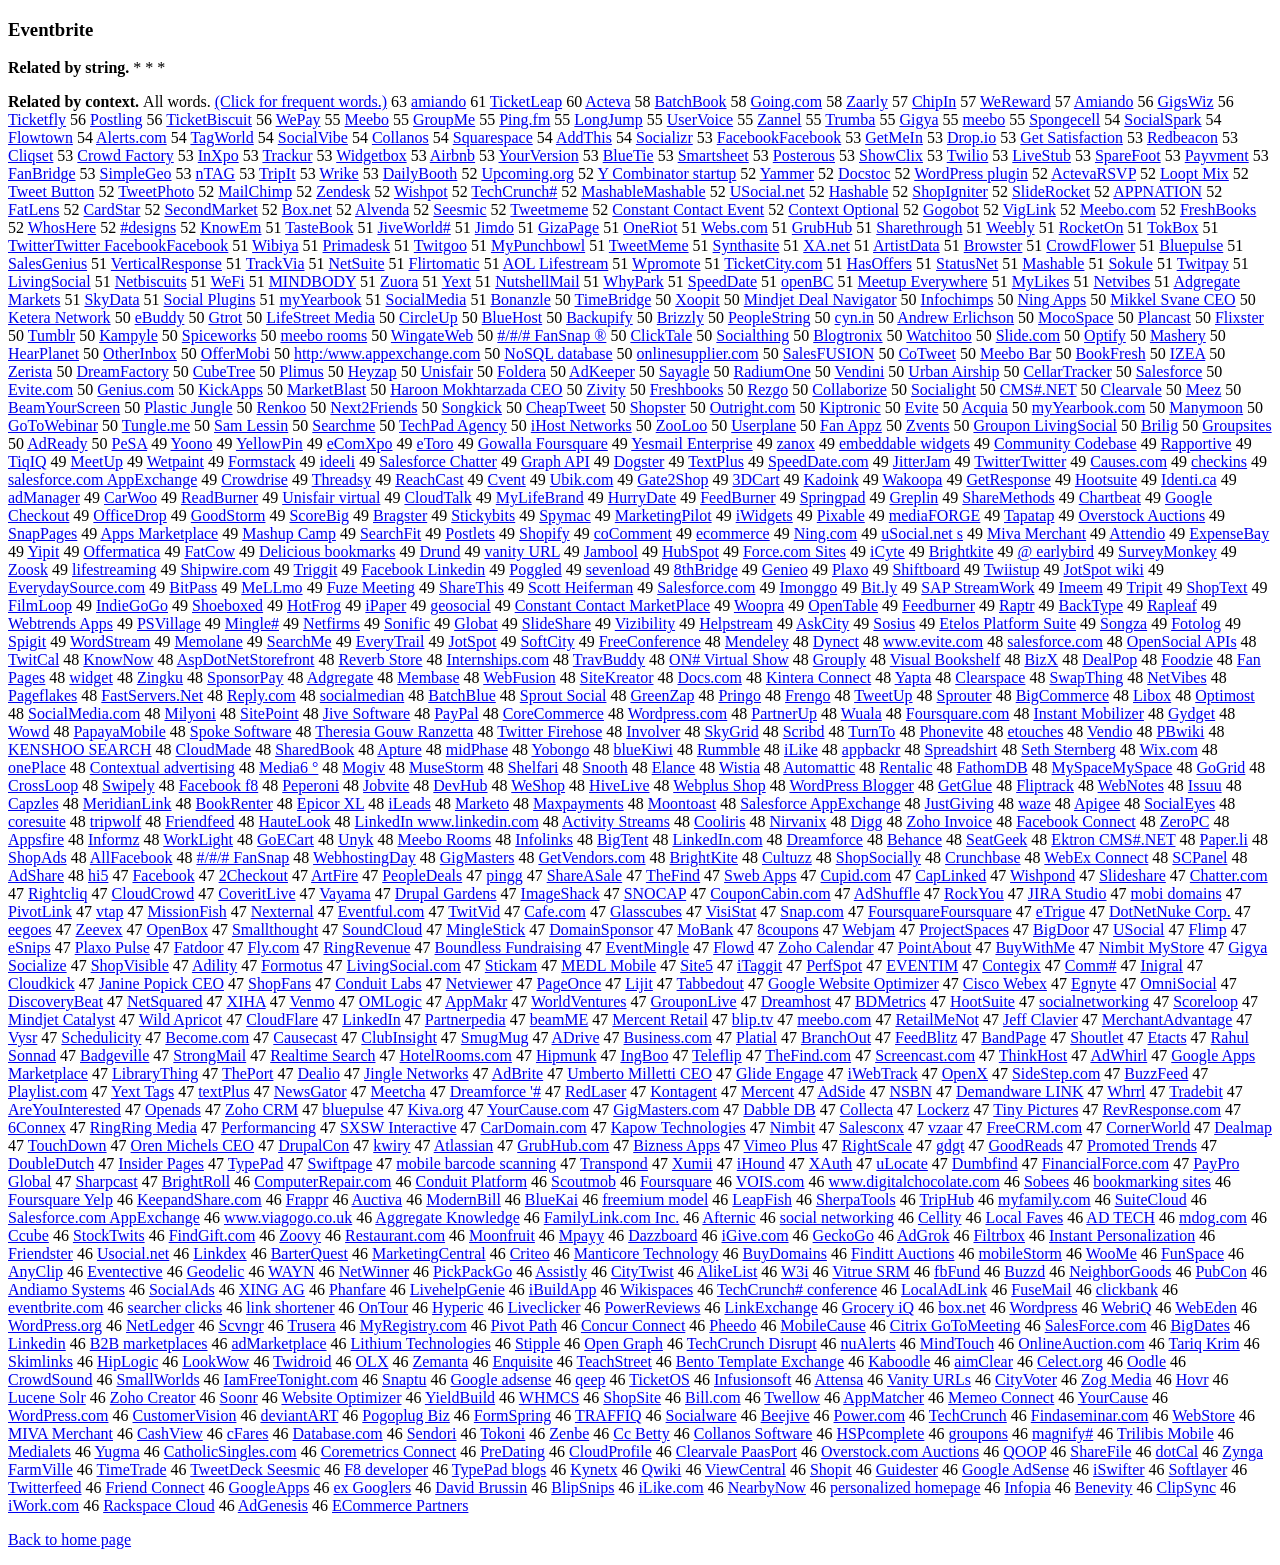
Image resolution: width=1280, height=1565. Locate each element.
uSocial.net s (922, 533)
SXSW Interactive (398, 1127)
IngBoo (644, 1055)
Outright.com (753, 407)
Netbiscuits (151, 281)
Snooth (604, 767)
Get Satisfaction (1071, 137)
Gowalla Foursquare (543, 443)
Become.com (207, 1037)
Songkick (471, 407)
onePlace (37, 767)
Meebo (367, 119)
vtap (110, 911)
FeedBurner (738, 497)
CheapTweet (566, 407)
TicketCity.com (773, 263)
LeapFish (762, 1199)
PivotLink (40, 911)
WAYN (291, 1271)
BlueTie (628, 155)
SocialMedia (426, 299)
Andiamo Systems (66, 1289)
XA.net (826, 245)
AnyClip (35, 1271)
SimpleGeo (136, 173)
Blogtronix (847, 335)
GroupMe (444, 119)
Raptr (1017, 605)
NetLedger (160, 1325)
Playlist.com (48, 1091)
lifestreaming (114, 569)
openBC (807, 281)
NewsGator (310, 1091)
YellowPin (269, 443)
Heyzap (372, 371)
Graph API (555, 461)
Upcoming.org (527, 173)
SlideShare (556, 623)
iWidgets (764, 515)
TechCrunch (968, 1415)
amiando (438, 101)
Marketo (482, 803)
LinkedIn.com (717, 839)
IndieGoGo (132, 605)
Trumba (850, 119)
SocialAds (182, 1289)
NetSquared (165, 1001)
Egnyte (1093, 983)
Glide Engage (780, 1073)
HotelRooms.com (456, 1055)
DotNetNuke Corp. (1170, 911)
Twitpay (1203, 263)
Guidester (907, 1469)
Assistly (561, 1271)
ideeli (338, 461)
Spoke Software (241, 731)
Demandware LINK (1020, 1091)
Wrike (338, 173)
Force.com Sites (794, 551)
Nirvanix (798, 821)
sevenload (618, 569)
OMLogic (390, 1001)
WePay (298, 119)
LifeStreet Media (320, 317)
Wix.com (1168, 749)
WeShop (538, 785)
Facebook (163, 875)
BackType (1091, 605)
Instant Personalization (1122, 1235)
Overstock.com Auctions (900, 1451)
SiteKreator (617, 677)
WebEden (1206, 1307)
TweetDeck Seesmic (255, 1469)
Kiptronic (849, 407)
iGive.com (754, 1235)
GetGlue (965, 785)
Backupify (599, 317)
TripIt (277, 173)
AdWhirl (1118, 1055)
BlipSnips (582, 1487)
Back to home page (69, 1539)
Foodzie (1187, 659)
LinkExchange (770, 1307)
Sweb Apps (760, 875)
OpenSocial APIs (1182, 641)
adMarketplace (279, 1343)
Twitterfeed (45, 1487)
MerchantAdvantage (1167, 1019)
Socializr (664, 137)
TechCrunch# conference (797, 1289)
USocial (1139, 929)
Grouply (839, 659)
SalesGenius (47, 263)
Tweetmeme (549, 209)
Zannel (779, 119)
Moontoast (682, 803)
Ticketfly (37, 119)
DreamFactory (122, 371)
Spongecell (1064, 119)
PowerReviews (652, 1307)
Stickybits (483, 515)
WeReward (1015, 101)
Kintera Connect (818, 677)
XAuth (831, 1163)
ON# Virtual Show (729, 659)
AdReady (57, 443)
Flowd (733, 947)
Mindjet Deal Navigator (820, 299)
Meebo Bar (1016, 353)
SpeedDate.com (818, 461)
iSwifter (1119, 1469)
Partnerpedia (465, 1019)
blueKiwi (643, 749)
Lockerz (943, 1109)
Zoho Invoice (949, 821)
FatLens (34, 209)
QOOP (1024, 1451)
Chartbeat (1110, 497)
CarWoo (130, 497)
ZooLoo (682, 425)
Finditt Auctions (903, 1253)
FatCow (209, 551)
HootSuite (982, 1001)
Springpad (833, 497)
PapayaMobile (119, 731)
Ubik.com (582, 479)
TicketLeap (526, 101)
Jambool (611, 551)
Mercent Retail (660, 1019)
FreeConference (650, 641)
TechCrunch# (514, 191)
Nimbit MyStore (1151, 947)
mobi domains (1176, 893)
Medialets (39, 1451)
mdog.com (1213, 1217)
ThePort (248, 1073)
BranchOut (836, 1037)
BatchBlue (462, 695)
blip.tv (752, 1019)
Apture (399, 749)
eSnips (29, 947)
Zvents (928, 425)
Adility (214, 965)
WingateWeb (432, 335)
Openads (173, 1109)
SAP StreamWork (977, 587)
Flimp (1208, 929)
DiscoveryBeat (55, 1001)
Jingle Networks (416, 1073)
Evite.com (40, 389)
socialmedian (362, 695)
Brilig (1159, 425)
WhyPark (633, 281)
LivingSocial (49, 281)
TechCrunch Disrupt (752, 1343)
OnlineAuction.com (1081, 1343)
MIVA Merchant (60, 1433)
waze (1034, 803)
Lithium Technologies (421, 1343)
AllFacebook (131, 857)
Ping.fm (524, 119)
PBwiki (1180, 731)
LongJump (608, 119)
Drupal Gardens (446, 893)
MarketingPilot (663, 515)
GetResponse (1008, 479)
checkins (1219, 461)
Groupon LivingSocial (1045, 425)
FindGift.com (212, 1235)
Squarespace (493, 137)
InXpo (218, 155)
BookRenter (234, 803)
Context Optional (843, 209)
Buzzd (1024, 1271)
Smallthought (275, 929)
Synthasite (746, 245)
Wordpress (1043, 1307)
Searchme (343, 425)
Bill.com (713, 1397)
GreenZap (662, 695)
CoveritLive (256, 893)
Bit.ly (879, 587)
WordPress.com (58, 1415)
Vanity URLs (929, 1379)
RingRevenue (366, 947)
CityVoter (1026, 1379)
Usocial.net (133, 1253)
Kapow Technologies (678, 1127)
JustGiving (959, 803)
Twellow (792, 1397)
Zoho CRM (261, 1109)
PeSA (130, 443)
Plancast (1164, 317)
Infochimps (957, 299)
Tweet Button (51, 191)
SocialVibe (313, 137)
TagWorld (221, 137)
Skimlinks (40, 1361)
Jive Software (367, 713)
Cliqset (30, 155)
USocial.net (767, 191)
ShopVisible (130, 965)
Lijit (639, 983)
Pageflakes (42, 695)
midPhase (477, 749)
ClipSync (1187, 1487)
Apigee (1097, 803)
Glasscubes (646, 911)
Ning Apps (1051, 299)
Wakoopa (912, 479)
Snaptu (404, 1379)
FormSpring (512, 1415)
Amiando (1104, 101)
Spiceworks (219, 335)
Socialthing (752, 335)
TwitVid (474, 911)
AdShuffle (887, 893)
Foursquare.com (958, 713)
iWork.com (43, 1505)
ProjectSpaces (964, 929)
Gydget (1191, 713)
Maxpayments (578, 803)
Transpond (614, 1163)
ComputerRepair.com (322, 1181)
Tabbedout (710, 983)
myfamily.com (1044, 1199)
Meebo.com (1118, 209)
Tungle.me (156, 425)
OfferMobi (235, 353)
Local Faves (1024, 1217)
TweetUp (883, 695)
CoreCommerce (553, 713)
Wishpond (1042, 875)
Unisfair (447, 371)
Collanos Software (753, 1433)
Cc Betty (641, 1433)
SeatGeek (996, 839)
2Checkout (253, 875)
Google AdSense (1015, 1469)
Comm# (1091, 965)
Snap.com (812, 911)
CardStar (112, 209)
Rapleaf (1172, 605)
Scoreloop (1205, 1001)
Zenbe (569, 1433)
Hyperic (458, 1307)
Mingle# (252, 623)
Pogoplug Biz (406, 1415)
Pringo (739, 695)
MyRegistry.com (413, 1325)
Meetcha (398, 1091)
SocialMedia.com (84, 713)
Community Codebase (1065, 443)
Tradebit (1196, 1091)
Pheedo (732, 1325)
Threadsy (342, 479)
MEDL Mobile (608, 965)
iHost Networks (581, 425)
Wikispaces (656, 1289)
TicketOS (659, 1379)
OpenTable (843, 605)
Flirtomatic (444, 263)
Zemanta (440, 1361)
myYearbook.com (1088, 407)
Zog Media (1116, 1379)
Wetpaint (175, 461)
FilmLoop (40, 605)
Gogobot (951, 209)
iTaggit (759, 965)
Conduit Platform (472, 1181)
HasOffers (879, 263)
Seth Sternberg (1068, 749)
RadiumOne (772, 371)
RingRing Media (143, 1127)
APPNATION (1157, 191)
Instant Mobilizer (1088, 713)
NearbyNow (767, 1487)
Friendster (40, 1253)
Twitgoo (440, 245)
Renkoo (282, 407)
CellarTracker (1067, 371)
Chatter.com (1229, 875)
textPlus (224, 1091)
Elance (674, 767)
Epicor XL (330, 803)
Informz (114, 839)
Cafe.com (555, 911)
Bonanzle (520, 299)
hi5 (98, 875)
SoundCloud (382, 929)
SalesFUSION (829, 353)
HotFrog (314, 605)
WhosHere (62, 227)
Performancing (268, 1127)
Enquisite (522, 1361)
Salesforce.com (706, 587)
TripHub (946, 1199)
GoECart (285, 839)
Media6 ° (288, 767)
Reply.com (261, 695)
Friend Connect (155, 1487)
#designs (148, 227)
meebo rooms (323, 335)
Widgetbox (371, 155)
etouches (1035, 731)
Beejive (785, 1415)
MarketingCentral (429, 1253)
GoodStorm (228, 515)
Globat (476, 623)
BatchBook (691, 101)
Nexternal (282, 911)
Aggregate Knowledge (447, 1217)
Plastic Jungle (188, 407)
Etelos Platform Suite (1007, 623)
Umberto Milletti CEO (639, 1073)
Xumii (692, 1163)
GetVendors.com (591, 857)
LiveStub (1041, 155)
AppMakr (476, 1001)
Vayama (345, 893)
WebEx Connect (1096, 857)
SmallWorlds (157, 1379)
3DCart (755, 479)
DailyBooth (420, 173)
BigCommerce (1062, 695)
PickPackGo (472, 1271)
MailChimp (255, 191)
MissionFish (187, 911)
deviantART (299, 1415)
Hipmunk (566, 1055)
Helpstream (736, 623)
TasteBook (319, 227)
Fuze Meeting (371, 587)
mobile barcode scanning (476, 1163)
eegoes (30, 929)
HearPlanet (43, 353)
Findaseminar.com (1090, 1415)
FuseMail (1041, 1289)
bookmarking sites (1152, 1181)
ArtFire (334, 875)
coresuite (37, 821)
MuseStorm (446, 767)
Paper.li (1224, 839)
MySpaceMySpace (1112, 767)
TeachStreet (614, 1361)
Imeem (1080, 587)
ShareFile (1100, 1451)
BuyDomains (784, 1253)
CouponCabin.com (770, 893)
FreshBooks (1218, 209)
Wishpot (421, 191)
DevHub (460, 785)
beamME (559, 1019)
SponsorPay (245, 677)
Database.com (338, 1433)
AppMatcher (883, 1397)
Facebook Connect (1076, 821)
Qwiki (661, 1469)
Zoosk (28, 569)
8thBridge (706, 569)
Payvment (1217, 155)
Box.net (307, 209)
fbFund (957, 1271)
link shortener (290, 1307)
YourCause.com (538, 1109)
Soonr (239, 1397)
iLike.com (670, 1487)
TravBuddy (609, 659)
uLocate (902, 1163)
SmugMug (495, 1037)
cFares (248, 1433)
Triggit (315, 569)
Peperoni (310, 785)
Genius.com (135, 389)
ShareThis (471, 587)
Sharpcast (107, 1181)
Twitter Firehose (549, 731)
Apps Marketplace (159, 533)
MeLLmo (271, 587)
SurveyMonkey (1167, 551)
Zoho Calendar (826, 947)
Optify (1105, 335)
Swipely (128, 785)
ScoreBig (319, 515)
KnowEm (230, 227)
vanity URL (521, 551)
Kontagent (683, 1091)
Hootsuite (1106, 479)
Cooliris (720, 821)
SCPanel (1199, 857)
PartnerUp (784, 713)
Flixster (1239, 317)
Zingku (160, 677)
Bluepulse (1191, 245)
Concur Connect (633, 1325)
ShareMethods (1008, 497)
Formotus (291, 965)
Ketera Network (59, 317)
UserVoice (700, 119)
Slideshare (1132, 875)
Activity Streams (616, 821)
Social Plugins (210, 299)
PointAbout (935, 947)
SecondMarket (210, 209)
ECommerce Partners (400, 1505)
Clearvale (1130, 389)
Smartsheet (713, 155)
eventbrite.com (56, 1307)
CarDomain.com (534, 1127)
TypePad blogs (499, 1469)
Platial (756, 1037)
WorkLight (198, 839)
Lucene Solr (47, 1397)
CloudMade (214, 749)
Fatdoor (199, 947)
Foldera (521, 371)
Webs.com (734, 227)
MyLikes (1041, 281)
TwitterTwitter (1020, 461)
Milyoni (190, 713)
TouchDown (67, 1145)
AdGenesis (273, 1505)
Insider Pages (161, 1163)
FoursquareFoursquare (940, 911)
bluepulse (352, 1109)
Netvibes (1121, 281)
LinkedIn (371, 1019)
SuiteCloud (1151, 1199)
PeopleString (769, 317)
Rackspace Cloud (159, 1505)
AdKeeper (602, 371)
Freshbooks (687, 389)
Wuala (861, 713)
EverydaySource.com (76, 587)
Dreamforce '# (495, 1091)
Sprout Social (563, 695)
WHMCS (549, 1397)
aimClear (983, 1361)
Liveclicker (544, 1307)
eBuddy (160, 317)
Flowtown (40, 137)
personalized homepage (905, 1487)
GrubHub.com (563, 1145)
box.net (962, 1307)
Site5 (696, 965)
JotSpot (472, 641)
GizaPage (568, 227)
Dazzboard (662, 1235)
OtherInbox (140, 353)
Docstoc (864, 173)
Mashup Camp (289, 533)
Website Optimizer (341, 1397)
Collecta (866, 1109)
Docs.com (709, 677)
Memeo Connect (1001, 1397)
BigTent (622, 839)
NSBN (910, 1091)
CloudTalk (437, 497)
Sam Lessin (251, 425)
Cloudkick (41, 983)
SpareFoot (1128, 155)
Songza (1123, 623)
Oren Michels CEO (193, 1145)
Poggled (535, 569)
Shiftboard (926, 569)
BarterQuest (309, 1253)
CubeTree (224, 371)
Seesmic (459, 209)
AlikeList (727, 1271)
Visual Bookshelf (945, 659)
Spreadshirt (960, 749)
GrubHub (822, 227)
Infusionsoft (752, 1379)
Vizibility (645, 623)
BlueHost (512, 317)
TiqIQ (27, 461)
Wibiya (275, 245)
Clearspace (990, 677)
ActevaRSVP (1093, 173)
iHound (761, 1163)
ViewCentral (745, 1469)
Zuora (399, 281)
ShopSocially (878, 857)
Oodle (1146, 1361)
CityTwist (642, 1271)
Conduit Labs (378, 983)
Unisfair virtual (331, 497)
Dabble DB (779, 1109)
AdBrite (518, 1073)
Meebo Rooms (444, 839)
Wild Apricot (180, 1019)
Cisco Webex (1005, 983)
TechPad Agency (453, 425)
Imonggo (808, 587)
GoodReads (1025, 1145)
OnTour (384, 1307)
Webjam (868, 929)
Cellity (940, 1217)
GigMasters (477, 857)
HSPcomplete (880, 1433)
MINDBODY (312, 281)
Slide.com (1028, 335)
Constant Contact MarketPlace (613, 605)
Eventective (125, 1271)
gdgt (950, 1145)
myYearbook (321, 299)
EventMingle (648, 947)
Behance (914, 839)
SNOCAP (655, 893)
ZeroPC (1185, 821)
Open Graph (623, 1343)
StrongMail (209, 1055)
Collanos (400, 137)
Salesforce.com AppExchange (104, 1217)
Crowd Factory (125, 155)
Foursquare (676, 1181)
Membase (428, 677)
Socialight (943, 389)
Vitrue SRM (871, 1271)
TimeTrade (132, 1469)
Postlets (470, 533)
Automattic (819, 767)
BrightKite (704, 857)
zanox (796, 443)
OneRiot (650, 227)
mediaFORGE (935, 515)
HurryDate (642, 497)
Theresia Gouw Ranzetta (394, 731)
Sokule (1130, 263)
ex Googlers (373, 1487)
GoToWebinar (53, 425)
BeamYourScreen (64, 407)
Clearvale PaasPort (736, 1451)
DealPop (1109, 659)
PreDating (512, 1451)
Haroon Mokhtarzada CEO (476, 389)
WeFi (227, 281)
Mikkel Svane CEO (1172, 299)
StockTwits (109, 1235)
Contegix (1011, 965)
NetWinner (374, 1271)
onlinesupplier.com (698, 353)
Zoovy (300, 1235)
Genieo (785, 569)
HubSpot (690, 551)
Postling (116, 119)
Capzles (33, 803)
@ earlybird (1056, 551)
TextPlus (716, 461)
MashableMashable (643, 191)
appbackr (871, 749)
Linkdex (219, 1253)
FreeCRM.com (1035, 1127)
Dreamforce (825, 839)
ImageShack (560, 893)
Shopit (831, 1469)
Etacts (1167, 1037)
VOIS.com (770, 1181)
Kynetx (593, 1469)
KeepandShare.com (199, 1199)
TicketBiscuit (209, 119)
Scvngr (240, 1325)
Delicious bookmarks (327, 551)
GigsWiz (1185, 101)
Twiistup (1012, 569)
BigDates (1200, 1325)
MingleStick (485, 929)
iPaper (385, 605)
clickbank (1127, 1289)
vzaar (945, 1127)
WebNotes (1131, 785)
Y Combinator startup (666, 173)
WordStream (110, 641)
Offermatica (121, 551)
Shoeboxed (227, 605)
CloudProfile (610, 1451)
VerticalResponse (166, 263)
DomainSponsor (601, 929)
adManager (44, 497)
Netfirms (331, 623)
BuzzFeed (1156, 1073)
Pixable (841, 515)
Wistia (739, 767)
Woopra (759, 605)
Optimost (1225, 695)
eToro (435, 443)
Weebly (1010, 227)
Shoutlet (1096, 1037)
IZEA (1188, 353)
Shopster (658, 407)
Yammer (787, 173)
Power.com (870, 1415)
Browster (993, 245)
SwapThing (1086, 677)
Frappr (307, 1199)
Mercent (767, 1091)
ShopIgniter (950, 191)
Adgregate (340, 677)
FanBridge (42, 173)
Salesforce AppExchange (820, 803)
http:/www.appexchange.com (387, 353)
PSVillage (169, 623)
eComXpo (360, 443)
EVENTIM (922, 965)
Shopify (544, 533)
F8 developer (386, 1469)
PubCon (1221, 1271)
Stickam (511, 965)
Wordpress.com (678, 713)
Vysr (22, 1037)
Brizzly (680, 317)
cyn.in (855, 317)
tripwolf (116, 821)
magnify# (1062, 1433)
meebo (983, 119)
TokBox (1172, 227)
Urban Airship (953, 371)
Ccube (28, 1235)
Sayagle (684, 371)
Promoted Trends (1142, 1145)
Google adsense (500, 1379)
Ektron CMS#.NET (1113, 839)
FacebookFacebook (779, 137)
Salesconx (871, 1127)
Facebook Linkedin (423, 569)
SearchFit (390, 533)
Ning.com (826, 533)
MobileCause (822, 1325)
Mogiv (363, 767)
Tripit (1145, 587)
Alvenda (382, 209)
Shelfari (533, 767)
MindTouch (957, 1343)
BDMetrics (890, 1001)
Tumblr (51, 335)
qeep (590, 1379)
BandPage (1013, 1037)
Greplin (913, 497)
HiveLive (619, 785)
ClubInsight (399, 1037)
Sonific (407, 623)
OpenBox (177, 929)
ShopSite (632, 1397)
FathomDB (991, 767)
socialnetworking (1094, 1001)
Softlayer (1198, 1469)
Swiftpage (339, 1163)
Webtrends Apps (60, 623)
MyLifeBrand (540, 497)
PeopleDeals (422, 875)
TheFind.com (808, 1055)
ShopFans (279, 983)
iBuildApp (563, 1289)
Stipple (537, 1343)
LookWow (215, 1361)
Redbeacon (1182, 137)
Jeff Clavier (1040, 1019)
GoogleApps (269, 1487)
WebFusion (519, 677)
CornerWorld (1148, 1127)
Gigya (918, 119)
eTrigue (1060, 911)
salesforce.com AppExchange (102, 479)
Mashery (1178, 335)
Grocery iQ (878, 1307)
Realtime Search (322, 1055)
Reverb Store (380, 659)
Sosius (894, 623)
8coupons (787, 929)
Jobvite (386, 785)
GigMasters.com (666, 1109)
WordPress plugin (971, 173)
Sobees (1046, 1181)
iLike (801, 749)
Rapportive (1196, 443)
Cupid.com (856, 875)
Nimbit (792, 1127)
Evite (922, 407)
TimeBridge (613, 299)
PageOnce (568, 983)
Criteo (530, 1253)
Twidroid (302, 1361)
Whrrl (1126, 1091)
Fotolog (1196, 623)
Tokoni (502, 1433)
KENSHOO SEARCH (80, 749)
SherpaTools (856, 1199)
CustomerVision (184, 1415)
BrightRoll (196, 1181)
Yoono (192, 443)
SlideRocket (1051, 191)
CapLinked (950, 875)
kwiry (391, 1145)
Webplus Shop (719, 785)
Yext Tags (142, 1091)
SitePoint (269, 713)
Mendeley (757, 641)
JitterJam (922, 461)
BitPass (193, 587)
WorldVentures (579, 1001)
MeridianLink (127, 803)
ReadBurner (219, 497)
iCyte (887, 551)
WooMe (1111, 1253)
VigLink (1029, 209)
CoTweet (927, 353)
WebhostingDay (364, 857)
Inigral (1161, 965)
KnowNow (118, 659)
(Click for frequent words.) (301, 101)
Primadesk (357, 245)
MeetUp (97, 461)
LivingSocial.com (404, 965)
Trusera (311, 1325)
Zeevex (99, 929)
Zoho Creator (153, 1397)
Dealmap (1243, 1127)
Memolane (208, 641)
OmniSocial (1178, 983)
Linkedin (37, 1343)
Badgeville (114, 1055)
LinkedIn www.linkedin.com (447, 821)
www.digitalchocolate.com (914, 1181)
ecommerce (733, 533)
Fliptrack (1045, 785)
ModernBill (463, 1199)
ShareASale (585, 875)
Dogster (639, 461)
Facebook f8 (219, 785)
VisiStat (731, 911)
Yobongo (560, 749)
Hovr (1192, 1379)
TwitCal (33, 659)
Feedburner (938, 605)
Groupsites (1236, 425)
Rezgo (767, 389)
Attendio (1137, 533)
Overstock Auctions (1141, 515)
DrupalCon (313, 1145)
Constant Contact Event (688, 209)
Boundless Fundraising (508, 947)
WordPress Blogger (851, 785)
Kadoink (831, 479)
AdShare (36, 875)
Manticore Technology (646, 1253)
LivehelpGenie (457, 1289)
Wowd (28, 731)
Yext (457, 281)
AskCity (822, 623)
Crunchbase (983, 857)
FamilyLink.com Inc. (612, 1217)
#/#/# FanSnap (242, 857)
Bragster (400, 515)
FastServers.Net (152, 695)
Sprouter (964, 695)
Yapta (913, 677)
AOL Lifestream (556, 263)
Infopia (1028, 1487)
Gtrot (225, 317)
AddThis (584, 137)
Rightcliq (58, 893)
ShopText (1216, 587)
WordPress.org (55, 1325)
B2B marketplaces (149, 1343)
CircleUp (428, 317)
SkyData (111, 299)
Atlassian (464, 1145)
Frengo (807, 695)
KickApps (230, 389)
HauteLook (295, 821)
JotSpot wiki (1103, 569)
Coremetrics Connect (389, 1451)
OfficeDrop (129, 515)
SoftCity (547, 641)
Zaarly (867, 101)
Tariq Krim (1204, 1343)
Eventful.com (381, 911)
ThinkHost (1033, 1055)
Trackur (287, 155)
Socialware (701, 1415)
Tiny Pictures (1035, 1109)
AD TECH (1120, 1217)
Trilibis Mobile (1165, 1433)
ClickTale (661, 335)
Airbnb (452, 155)
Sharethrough (919, 227)
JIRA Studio (1067, 893)
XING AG (272, 1289)
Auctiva (377, 1199)
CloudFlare (282, 1019)
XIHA (246, 1001)
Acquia (985, 407)
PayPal (456, 713)
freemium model (655, 1199)
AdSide (841, 1091)
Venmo (311, 1001)
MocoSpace (1076, 317)
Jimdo (494, 227)
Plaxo (850, 569)
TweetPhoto (156, 191)
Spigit (27, 641)
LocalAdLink (944, 1289)
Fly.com (274, 947)
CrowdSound (50, 1379)
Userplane (763, 425)
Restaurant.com (395, 1235)
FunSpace (1192, 1253)
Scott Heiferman (580, 587)
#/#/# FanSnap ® (551, 335)
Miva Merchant (1036, 533)
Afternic (728, 1217)
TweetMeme (649, 245)
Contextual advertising (162, 767)
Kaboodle (899, 1361)
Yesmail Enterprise (691, 443)
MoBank (705, 929)
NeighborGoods (1120, 1271)
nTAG (216, 173)
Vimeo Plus (781, 1145)
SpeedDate (722, 281)
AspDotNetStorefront (246, 659)
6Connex (37, 1127)
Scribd (804, 731)
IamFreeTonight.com (291, 1379)
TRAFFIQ (608, 1415)
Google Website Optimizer (853, 983)
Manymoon (1206, 407)
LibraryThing (155, 1073)
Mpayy (581, 1235)
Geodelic (216, 1271)
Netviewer (479, 983)
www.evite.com (933, 641)
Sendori (432, 1433)
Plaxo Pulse (112, 947)
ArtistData (906, 245)
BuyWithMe (1034, 947)
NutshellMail (537, 281)
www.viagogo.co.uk (288, 1217)
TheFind (673, 875)
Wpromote (666, 263)
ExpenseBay (1229, 533)
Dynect (836, 641)
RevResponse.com (1161, 1109)
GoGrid (1220, 767)
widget (91, 677)
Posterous (804, 155)
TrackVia (275, 263)
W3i (795, 1271)
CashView (170, 1433)
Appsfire (36, 839)
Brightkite (961, 551)
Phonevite (951, 731)
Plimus (301, 371)
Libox (1152, 695)
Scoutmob (583, 1181)
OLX (372, 1361)
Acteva (607, 101)
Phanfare (357, 1289)
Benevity (1104, 1487)
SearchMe (299, 641)
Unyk (356, 839)
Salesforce (1169, 371)
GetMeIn (894, 137)
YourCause (1113, 1397)
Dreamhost (796, 1001)
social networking (837, 1217)
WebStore (1203, 1415)
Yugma (117, 1451)
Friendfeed (199, 821)
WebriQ (1126, 1307)
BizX (1041, 659)
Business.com (668, 1037)
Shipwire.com (224, 569)
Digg (866, 821)
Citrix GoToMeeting (955, 1325)
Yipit (43, 551)
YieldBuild (460, 1397)
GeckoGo (843, 1235)
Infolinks (544, 839)
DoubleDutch (51, 1163)
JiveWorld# (413, 227)
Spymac (565, 515)
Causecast (305, 1037)
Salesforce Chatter (438, 461)
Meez (1204, 389)
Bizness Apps (676, 1145)
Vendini (860, 371)
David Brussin (481, 1487)
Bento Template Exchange (760, 1361)
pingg (504, 875)
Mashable (1053, 263)
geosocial (460, 605)
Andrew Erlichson (955, 317)
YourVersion (539, 155)
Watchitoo (938, 335)
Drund (440, 551)
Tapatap (1029, 515)
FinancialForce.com (1106, 1163)
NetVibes (1176, 677)
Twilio (968, 155)
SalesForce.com (1096, 1325)
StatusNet (967, 263)
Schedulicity (101, 1037)
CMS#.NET (1038, 389)
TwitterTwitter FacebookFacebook (118, 245)
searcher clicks (175, 1307)
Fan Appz (851, 425)
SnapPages (42, 533)
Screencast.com (925, 1055)
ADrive (576, 1037)
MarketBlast (326, 389)
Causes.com (1128, 461)
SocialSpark (1162, 119)
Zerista (30, 371)
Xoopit (697, 299)
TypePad (256, 1163)
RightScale (877, 1145)
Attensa (838, 1379)
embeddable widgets (904, 443)
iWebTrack (883, 1073)
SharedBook (314, 749)
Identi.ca (1189, 479)
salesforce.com (1055, 641)
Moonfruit (502, 1235)
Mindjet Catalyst (61, 1019)
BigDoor (1061, 929)
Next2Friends (373, 407)
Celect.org (1070, 1361)
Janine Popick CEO (161, 983)
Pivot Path (524, 1325)
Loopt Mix (1194, 173)
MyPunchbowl (538, 245)
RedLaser (595, 1091)
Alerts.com (131, 137)
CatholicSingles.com (230, 1451)
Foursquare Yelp (60, 1199)
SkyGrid (731, 731)
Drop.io (971, 137)
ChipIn (934, 101)
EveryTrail (390, 641)
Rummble (728, 749)
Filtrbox (999, 1235)
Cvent (507, 479)
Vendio (1109, 731)
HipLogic (127, 1361)
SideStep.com (1056, 1073)
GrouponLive (694, 1001)
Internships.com (497, 659)
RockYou (974, 893)
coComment (633, 533)
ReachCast (429, 479)
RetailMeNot (937, 1019)
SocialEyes (1179, 803)
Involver (653, 731)
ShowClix (891, 155)
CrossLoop (43, 785)
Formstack (262, 461)
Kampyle (128, 335)
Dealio (318, 1073)
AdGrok (923, 1235)
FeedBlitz (926, 1037)
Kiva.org (436, 1109)
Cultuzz (787, 857)
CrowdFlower (1090, 245)
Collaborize (849, 389)
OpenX (965, 1073)
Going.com (787, 101)
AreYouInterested (64, 1109)
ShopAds (37, 857)
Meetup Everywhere (923, 281)
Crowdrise (254, 479)
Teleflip (717, 1055)
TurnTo (871, 731)
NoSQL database (558, 353)
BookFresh (1110, 353)
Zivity (606, 389)
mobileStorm (1020, 1253)
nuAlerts (868, 1343)
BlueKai (551, 1199)
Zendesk (343, 191)
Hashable (859, 191)
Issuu (1205, 785)
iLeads (409, 803)
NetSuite (357, 263)
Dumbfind (985, 1163)
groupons (978, 1433)
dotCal (1177, 1451)
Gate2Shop (672, 479)
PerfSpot (834, 965)
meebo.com (834, 1019)
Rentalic (905, 767)
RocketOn (1091, 227)
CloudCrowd (153, 893)
